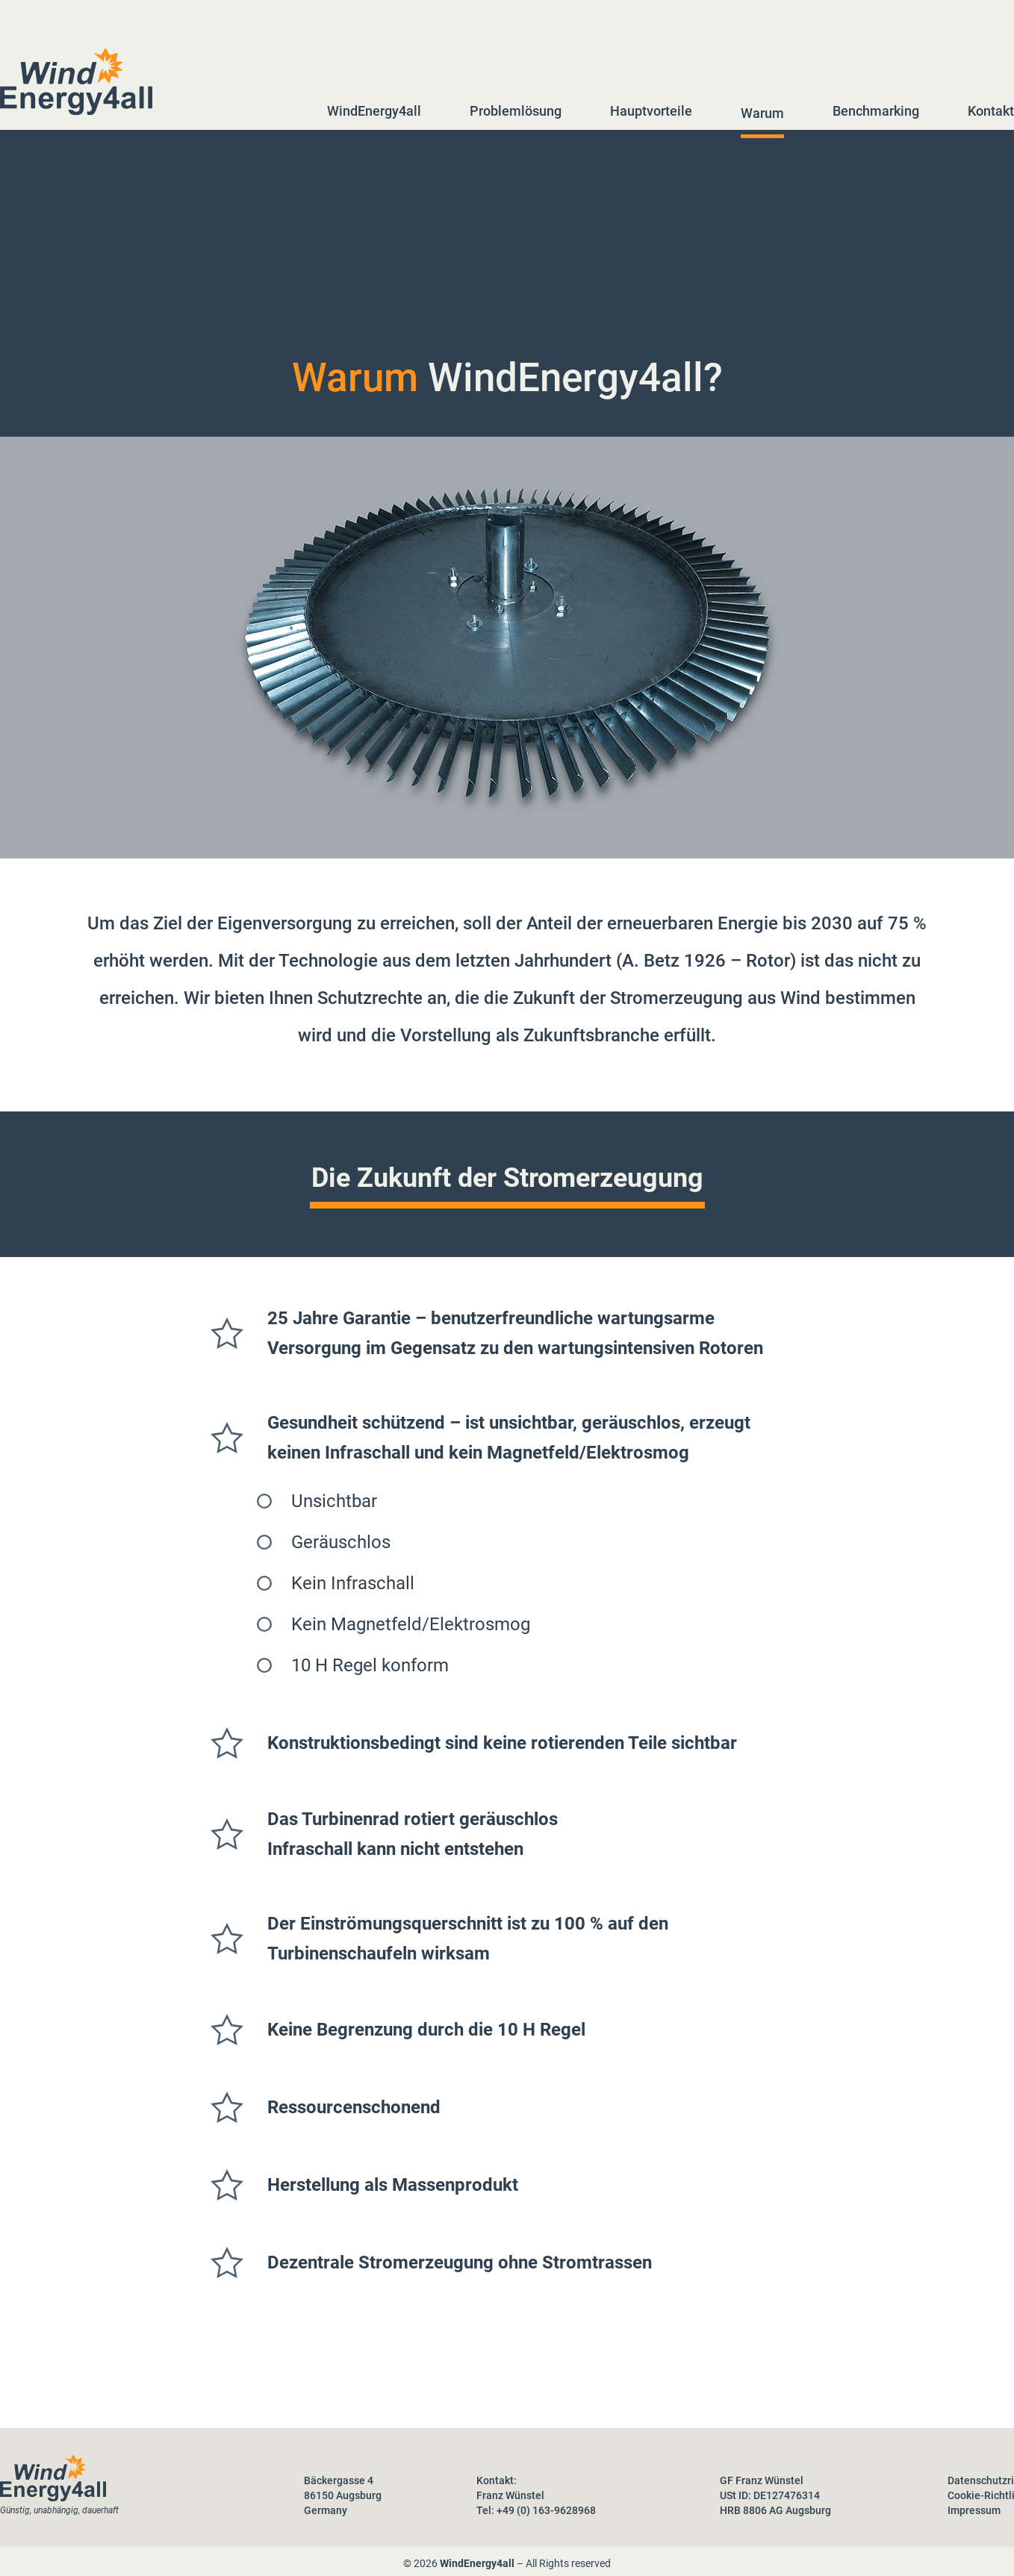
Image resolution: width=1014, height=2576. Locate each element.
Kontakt (991, 111)
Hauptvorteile (651, 111)
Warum (762, 113)
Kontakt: (496, 2480)
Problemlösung (516, 111)
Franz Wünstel (510, 2495)
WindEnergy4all (374, 111)
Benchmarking (876, 111)
